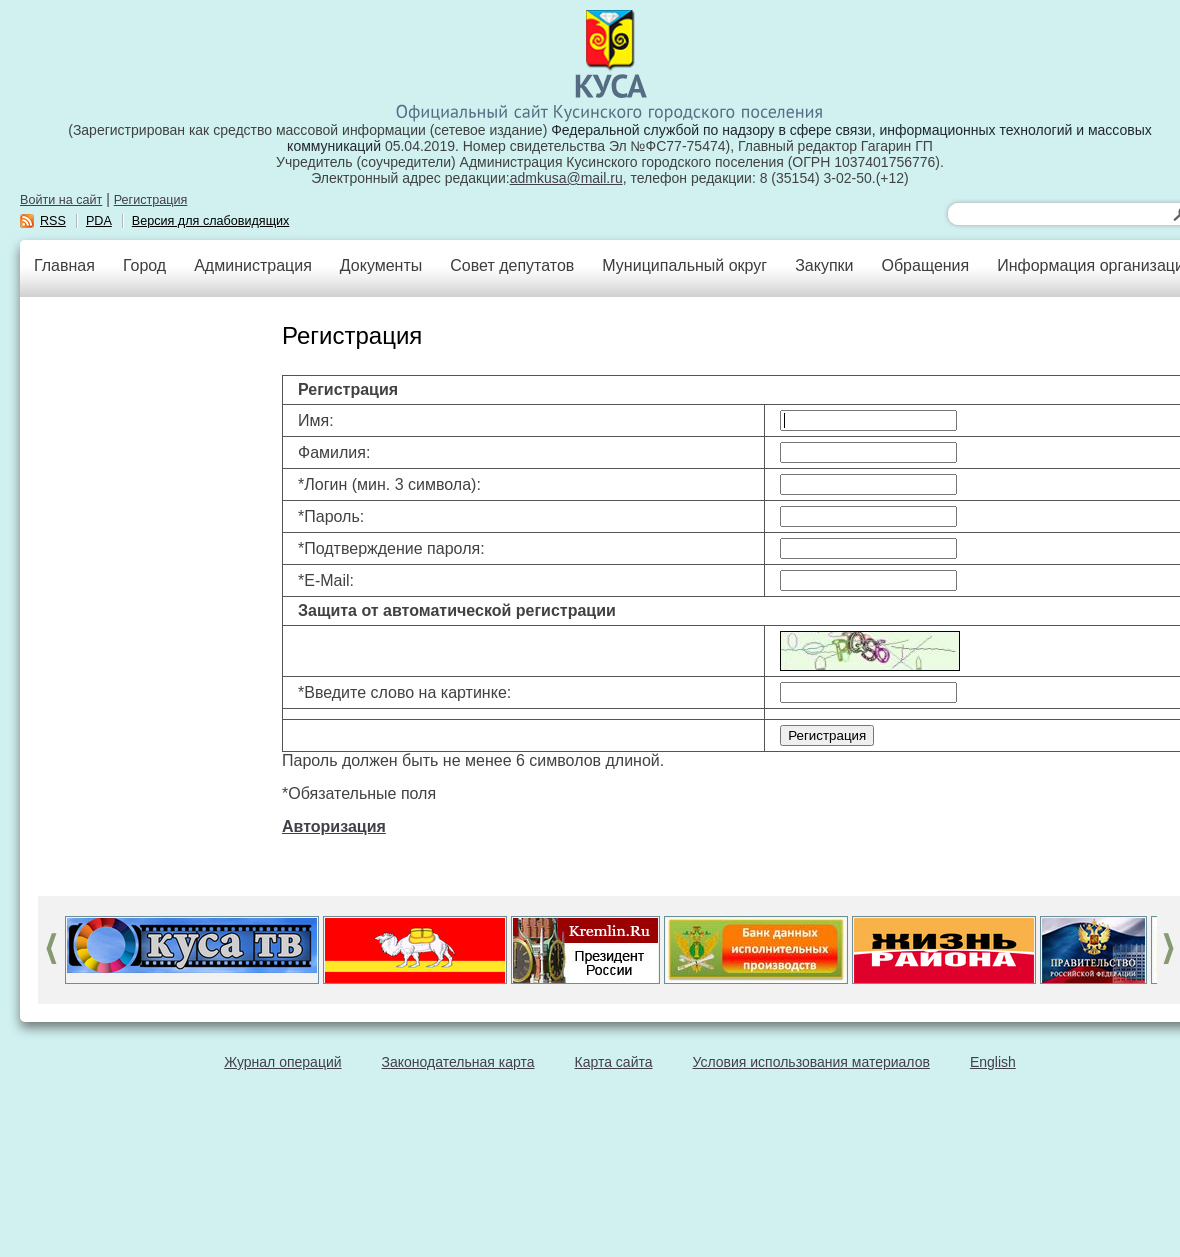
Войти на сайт (61, 200)
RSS (53, 221)
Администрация (253, 265)
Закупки (824, 265)
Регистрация (151, 200)
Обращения (925, 265)
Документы (381, 265)
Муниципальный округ (684, 265)
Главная (64, 265)
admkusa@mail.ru (566, 178)
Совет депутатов (512, 265)
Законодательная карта (458, 1062)
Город (144, 265)
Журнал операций (282, 1062)
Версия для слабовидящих (211, 221)
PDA (99, 221)
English (993, 1062)
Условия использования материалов (811, 1062)
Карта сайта (614, 1062)
